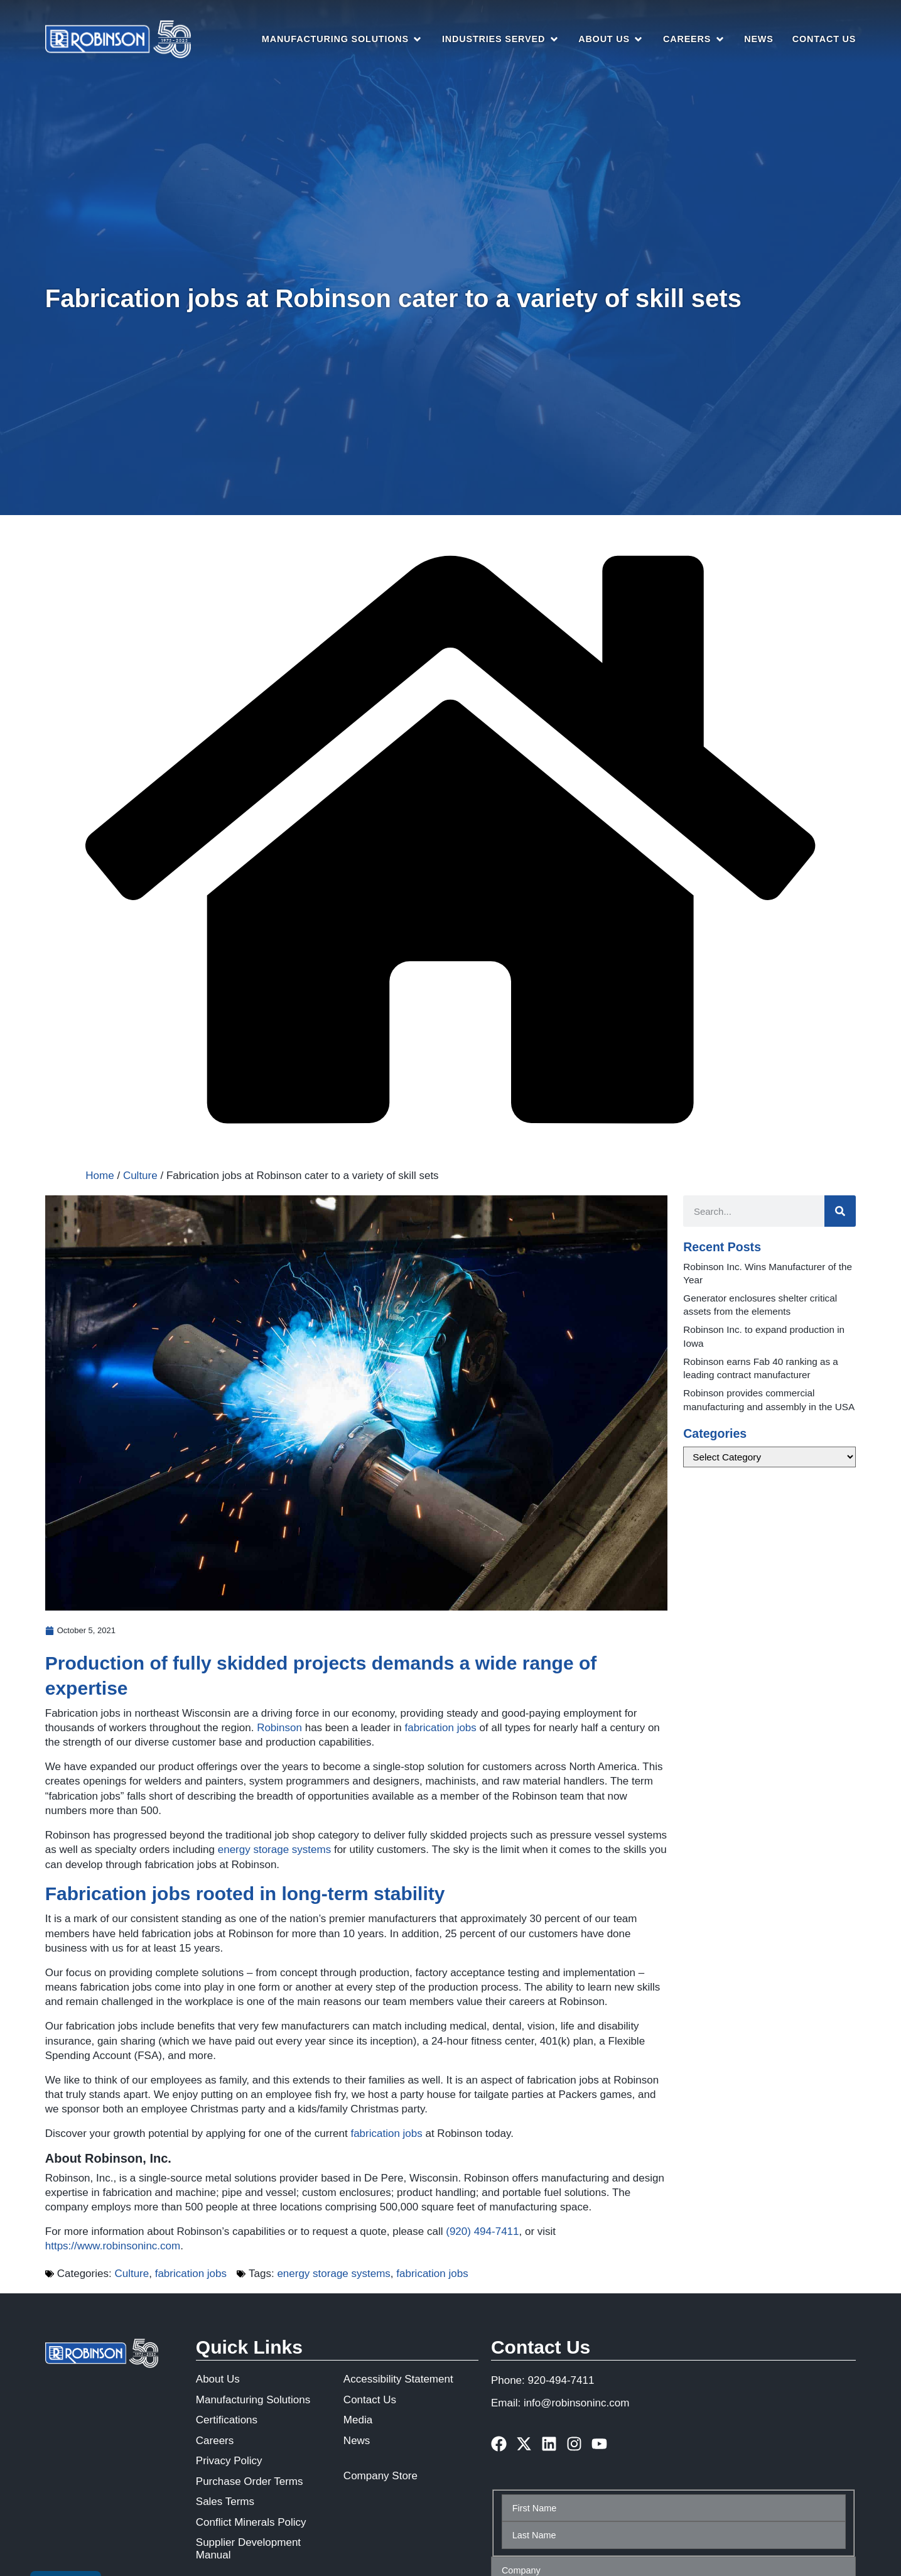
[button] (342, 39)
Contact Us (369, 2400)
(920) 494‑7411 (482, 2231)
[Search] (840, 1211)
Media (357, 2420)
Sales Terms (225, 2502)
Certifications (226, 2420)
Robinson (279, 1728)
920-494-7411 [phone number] (561, 2380)
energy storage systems (274, 1850)
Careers (215, 2441)
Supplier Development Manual (248, 2548)
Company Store (380, 2476)
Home (99, 1176)
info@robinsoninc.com (576, 2403)
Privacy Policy (229, 2461)
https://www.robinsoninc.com (112, 2246)
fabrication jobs (440, 1728)
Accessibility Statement (398, 2379)
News (356, 2441)
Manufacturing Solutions (253, 2400)
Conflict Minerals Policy (251, 2522)
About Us (218, 2379)
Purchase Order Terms (249, 2481)
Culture (140, 1176)
